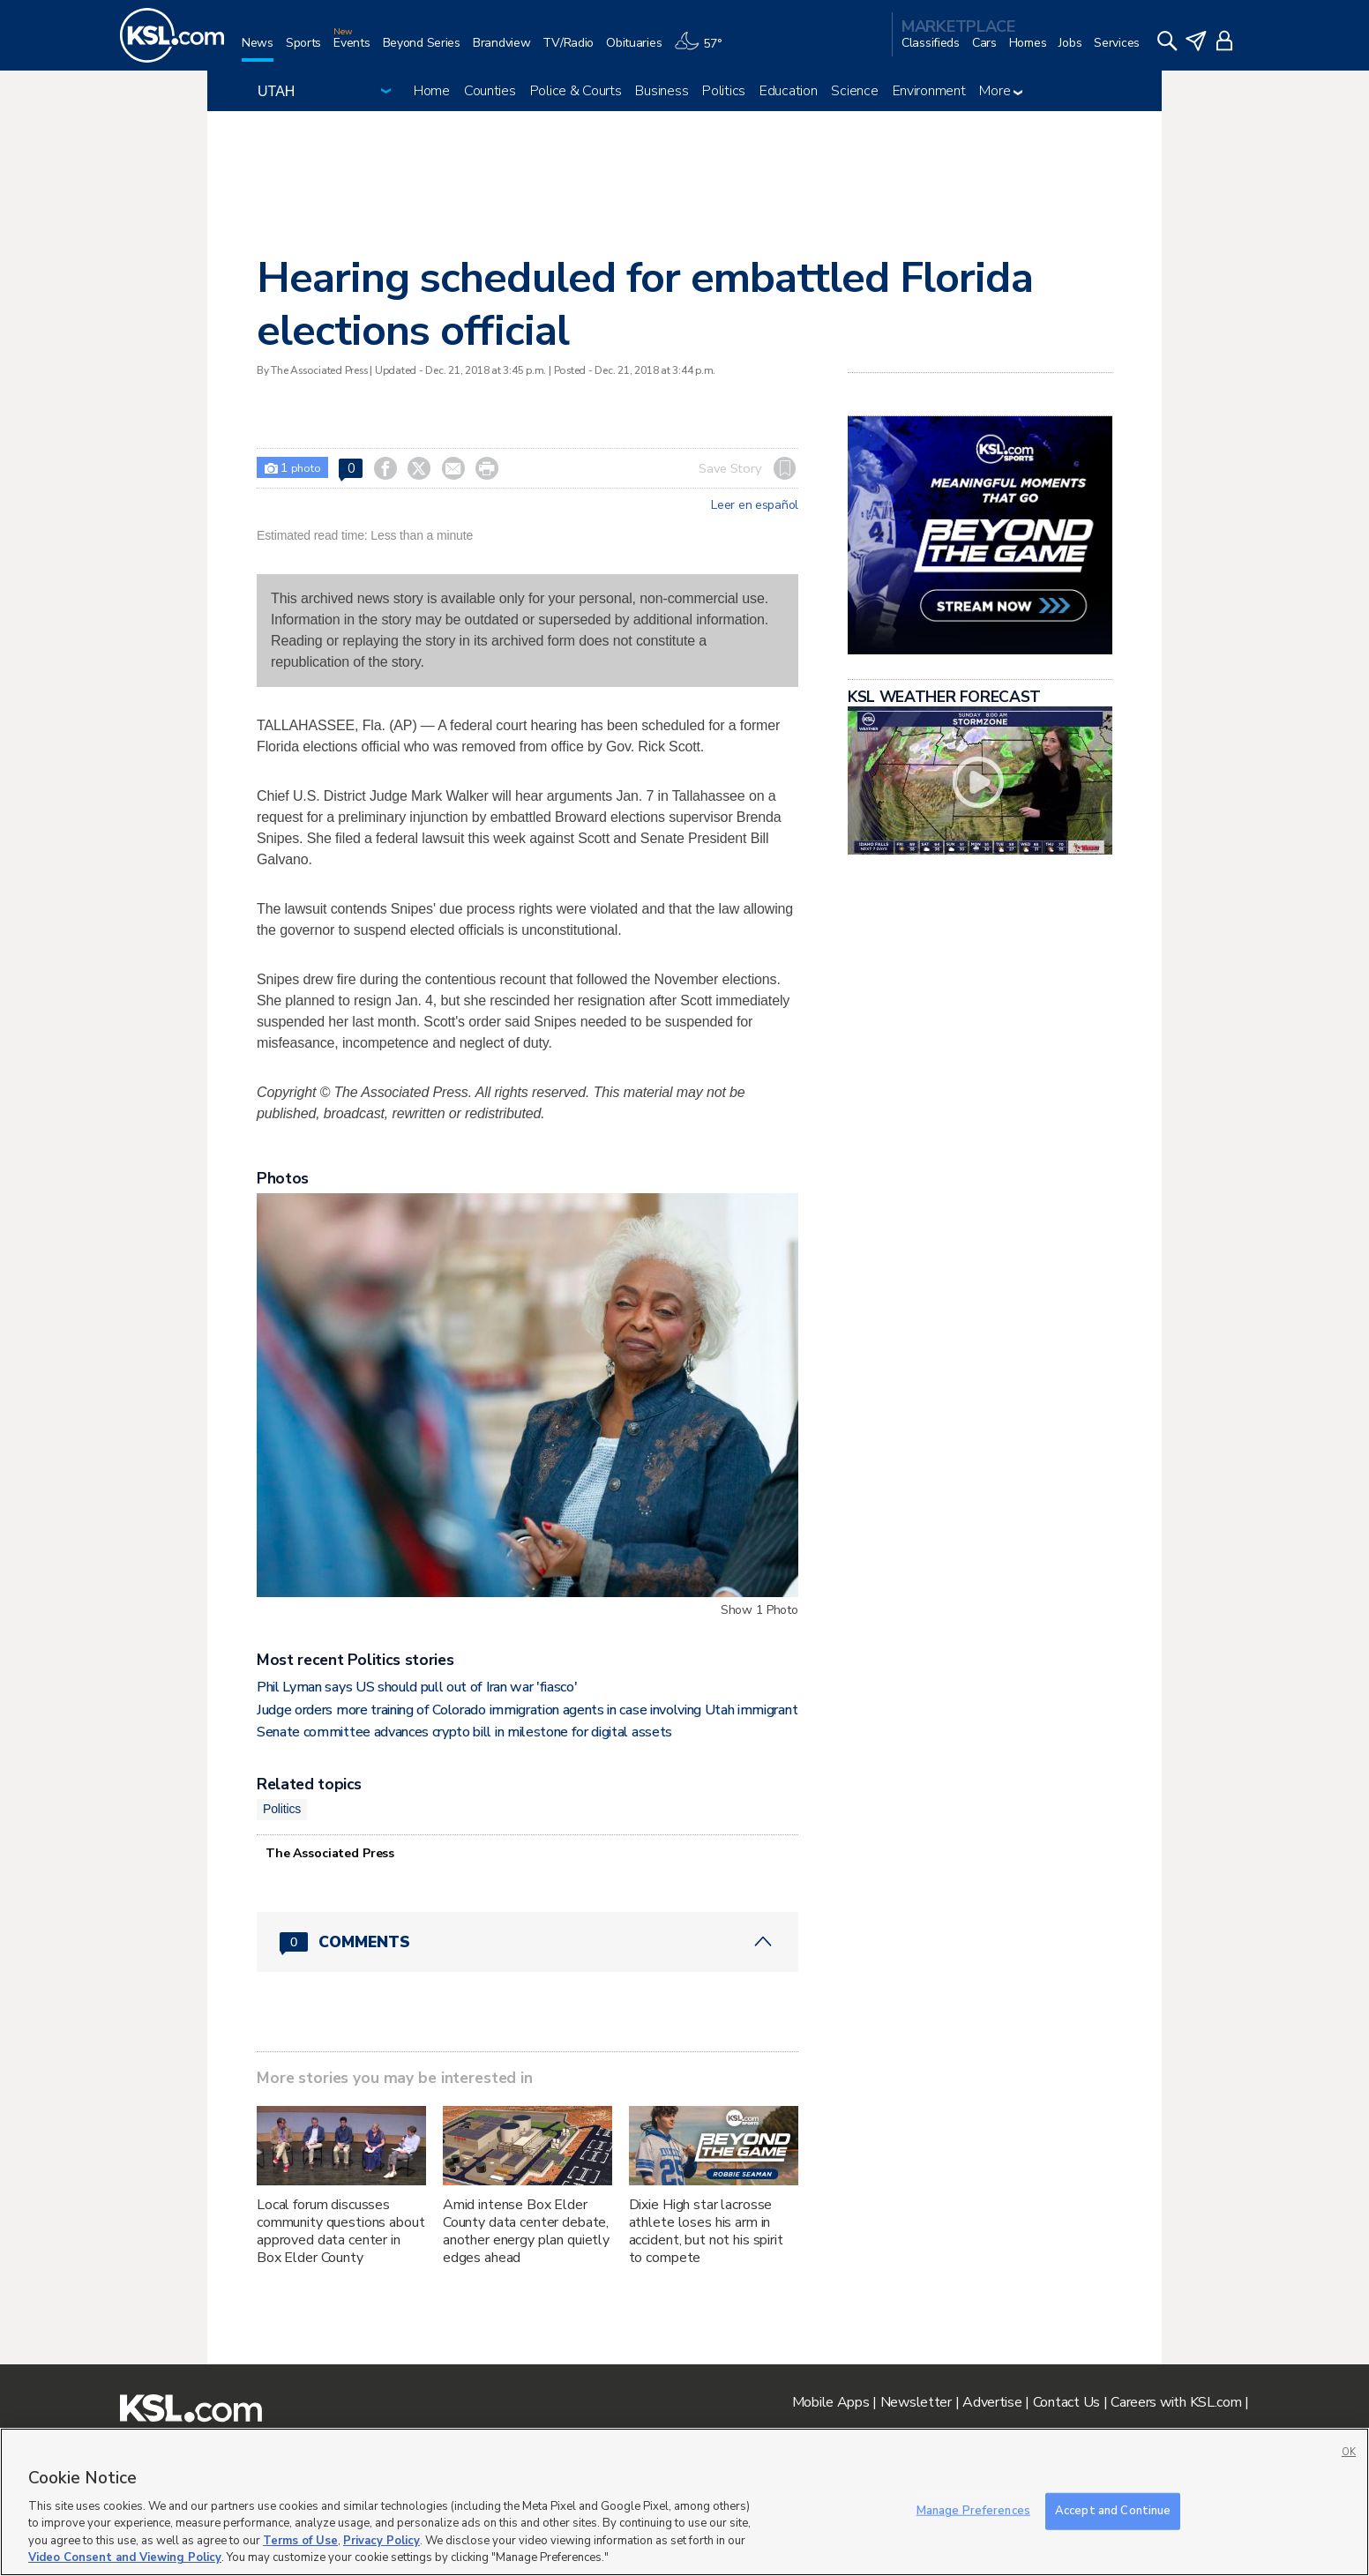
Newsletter (916, 2402)
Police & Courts (576, 91)
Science (854, 91)
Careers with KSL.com (1176, 2402)
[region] (684, 2502)
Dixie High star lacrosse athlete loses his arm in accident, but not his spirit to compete (706, 2231)
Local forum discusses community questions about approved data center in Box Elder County (341, 2231)
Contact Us (1066, 2402)
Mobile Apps (831, 2402)
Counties (490, 91)
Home (432, 91)
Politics (723, 91)
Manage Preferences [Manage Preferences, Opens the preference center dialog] (973, 2511)
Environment (929, 91)
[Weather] (704, 50)
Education (788, 91)
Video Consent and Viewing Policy (124, 2557)
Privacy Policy (381, 2541)
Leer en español (754, 505)
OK (1349, 2452)
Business (661, 91)
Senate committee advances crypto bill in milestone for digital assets (464, 1732)
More (1000, 91)
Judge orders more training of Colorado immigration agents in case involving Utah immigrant (527, 1710)
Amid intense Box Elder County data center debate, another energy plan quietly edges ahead (526, 2231)
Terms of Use (300, 2541)
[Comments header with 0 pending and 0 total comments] (527, 1942)
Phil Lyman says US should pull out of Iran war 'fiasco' (417, 1687)
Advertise (991, 2402)
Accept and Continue (1113, 2511)
